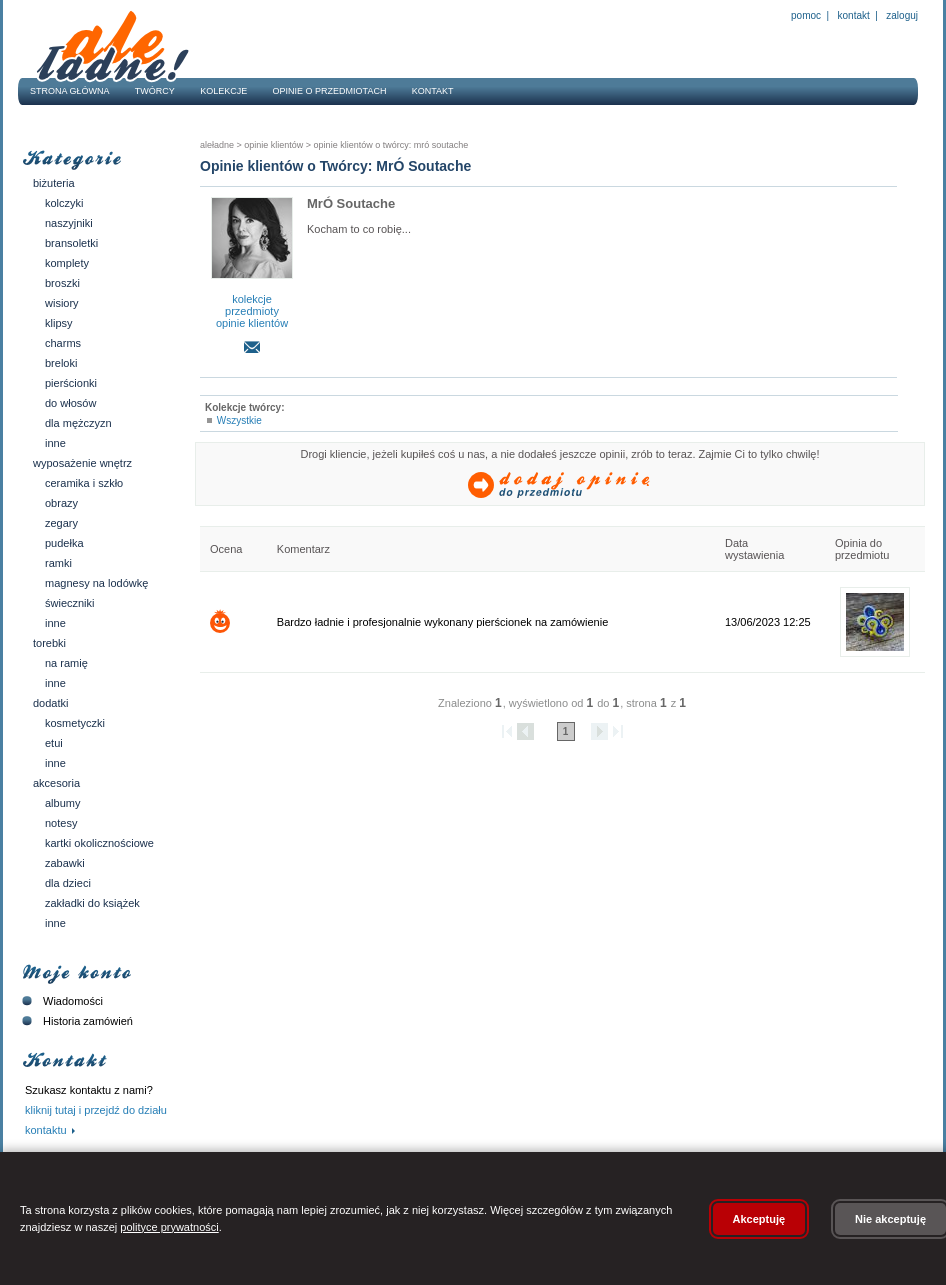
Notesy (61, 823)
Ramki (58, 563)
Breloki (61, 363)
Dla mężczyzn (78, 423)
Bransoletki (71, 243)
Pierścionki (71, 383)
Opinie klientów (273, 145)
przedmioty (252, 311)
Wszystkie (239, 420)
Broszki (62, 283)
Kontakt (854, 15)
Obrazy (61, 503)
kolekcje (252, 299)
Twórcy (155, 91)
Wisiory (62, 303)
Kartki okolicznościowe (99, 843)
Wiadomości (60, 1001)
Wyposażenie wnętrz (82, 463)
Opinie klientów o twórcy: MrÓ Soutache (389, 145)
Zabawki (65, 863)
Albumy (62, 803)
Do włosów (70, 403)
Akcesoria (56, 783)
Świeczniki (70, 603)
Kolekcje (223, 91)
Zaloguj (901, 15)
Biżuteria (54, 183)
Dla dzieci (68, 883)
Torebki (49, 643)
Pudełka (64, 543)
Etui (54, 743)
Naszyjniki (69, 223)
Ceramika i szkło (84, 483)
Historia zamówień (75, 1021)
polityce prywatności (169, 1227)
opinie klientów (252, 323)
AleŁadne (217, 145)
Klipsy (59, 323)
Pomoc (806, 15)
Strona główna (70, 91)
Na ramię (66, 663)
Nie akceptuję (890, 1219)
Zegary (61, 523)
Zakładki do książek (92, 903)
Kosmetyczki (75, 723)
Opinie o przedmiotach (330, 91)
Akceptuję (759, 1219)
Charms (63, 343)
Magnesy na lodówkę (96, 583)
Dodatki (50, 703)
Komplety (67, 263)
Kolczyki (64, 203)
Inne (55, 443)
